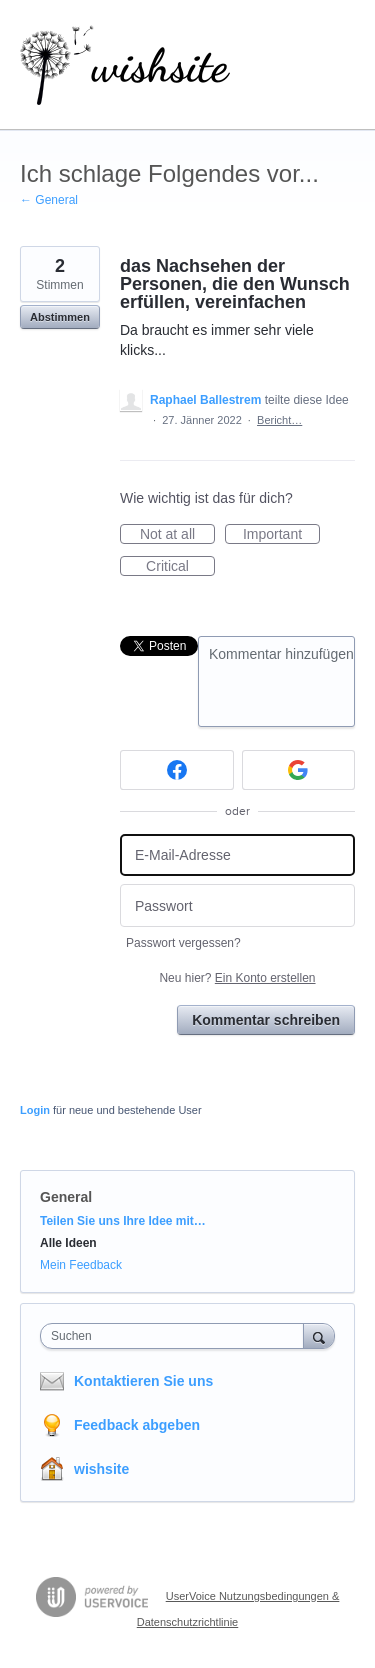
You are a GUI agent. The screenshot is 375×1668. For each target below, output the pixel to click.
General (66, 1197)
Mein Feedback (81, 1265)
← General (49, 200)
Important (281, 535)
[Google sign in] (299, 770)
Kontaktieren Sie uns (143, 1381)
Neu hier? (237, 978)
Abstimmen (60, 317)
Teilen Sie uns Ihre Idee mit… (123, 1221)
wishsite (101, 1469)
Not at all (177, 535)
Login (35, 1110)
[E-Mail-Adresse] (237, 855)
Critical (180, 567)
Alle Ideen (68, 1243)
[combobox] (176, 1336)
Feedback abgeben (137, 1425)
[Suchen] (319, 1335)
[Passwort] (237, 905)
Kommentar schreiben (266, 1020)
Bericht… (279, 420)
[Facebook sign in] (177, 770)
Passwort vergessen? (183, 943)
